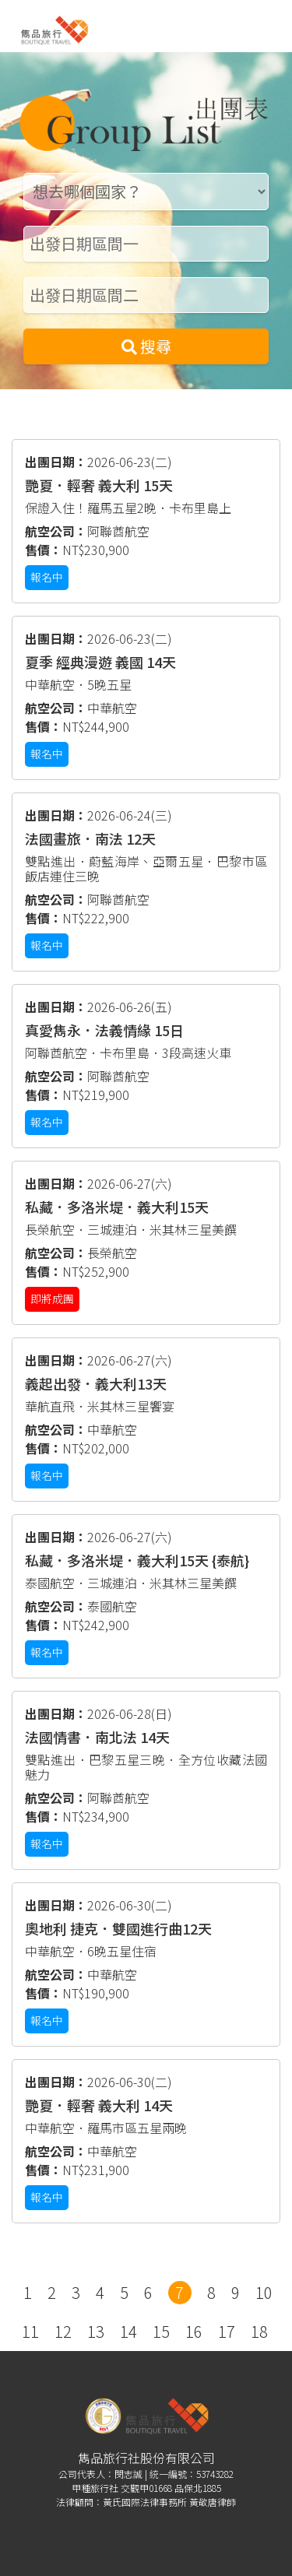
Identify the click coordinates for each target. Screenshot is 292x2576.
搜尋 (146, 346)
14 (128, 2331)
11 (30, 2331)
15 (161, 2331)
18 (259, 2331)
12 (63, 2331)
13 (95, 2331)
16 (193, 2331)
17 (226, 2331)
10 (264, 2292)
